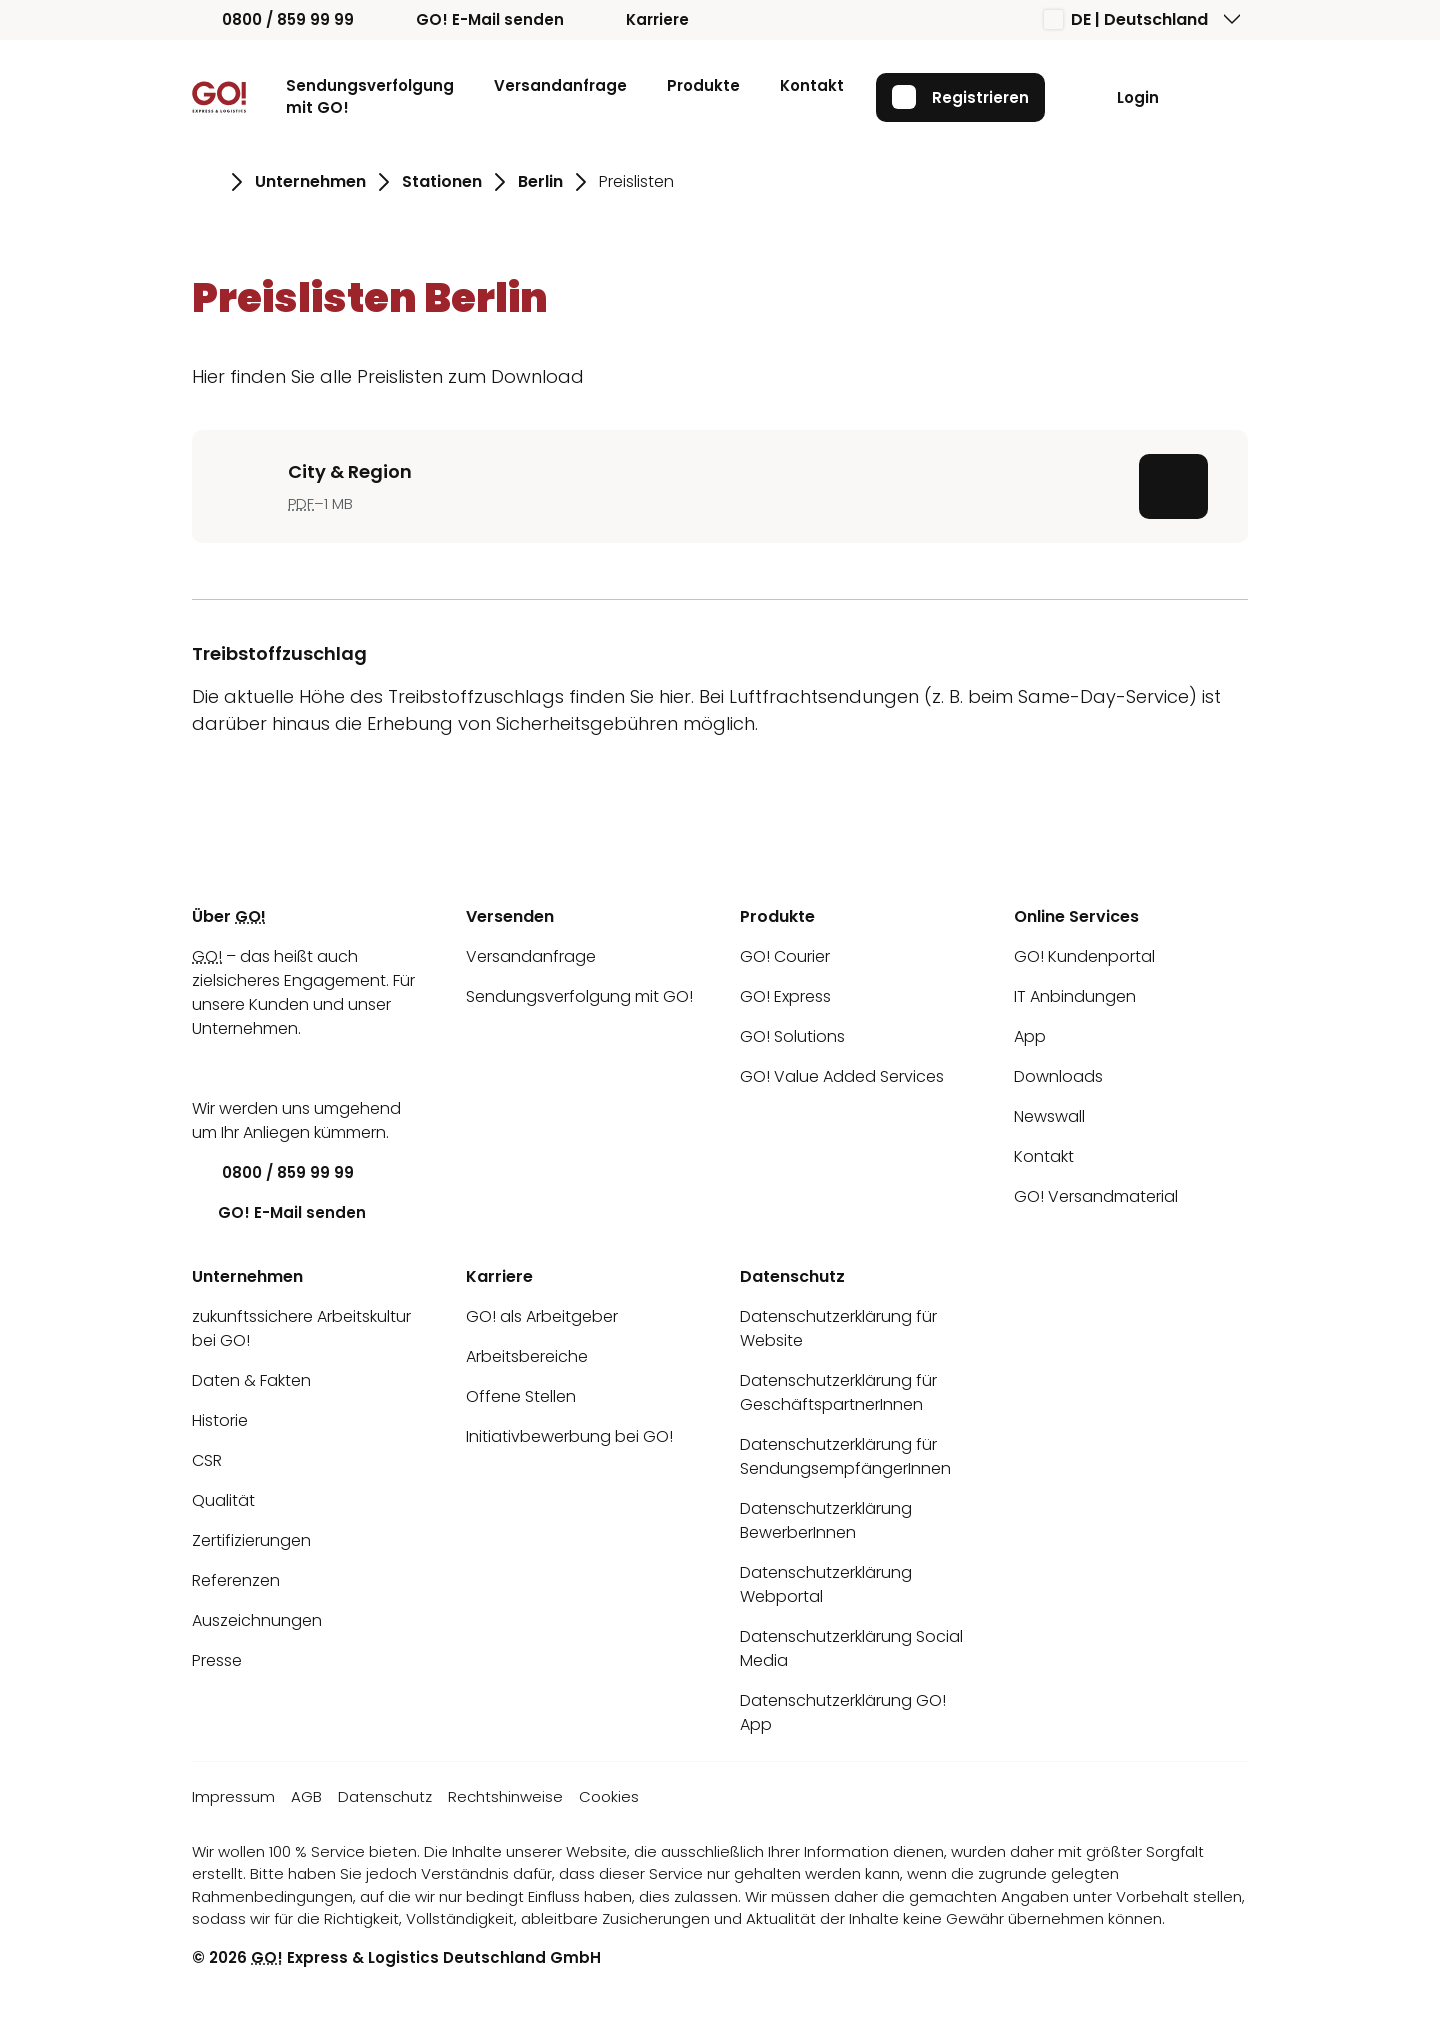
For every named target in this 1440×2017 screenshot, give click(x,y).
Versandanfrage (560, 85)
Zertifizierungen (251, 1540)
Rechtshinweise (505, 1796)
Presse (217, 1660)
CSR (207, 1460)
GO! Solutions (792, 1036)
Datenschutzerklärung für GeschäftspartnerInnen (838, 1392)
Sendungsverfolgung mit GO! (370, 97)
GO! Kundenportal (1084, 956)
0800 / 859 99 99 (273, 19)
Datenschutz (385, 1796)
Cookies (609, 1796)
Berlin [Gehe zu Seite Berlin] (540, 181)
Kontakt (812, 85)
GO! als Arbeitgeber (542, 1316)
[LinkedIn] (207, 1068)
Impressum (233, 1796)
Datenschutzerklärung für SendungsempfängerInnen (845, 1456)
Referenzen (236, 1580)
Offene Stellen (521, 1396)
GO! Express (785, 996)
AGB (306, 1796)
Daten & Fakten (251, 1380)
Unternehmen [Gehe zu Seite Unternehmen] (310, 181)
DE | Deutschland (1126, 19)
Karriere (642, 19)
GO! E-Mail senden (475, 19)
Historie (220, 1420)
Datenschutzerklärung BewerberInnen (826, 1520)
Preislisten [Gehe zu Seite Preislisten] (636, 181)
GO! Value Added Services (842, 1076)
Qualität (223, 1500)
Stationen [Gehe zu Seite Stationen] (442, 181)
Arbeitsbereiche (527, 1356)
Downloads (1058, 1076)
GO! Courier (785, 956)
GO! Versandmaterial (1096, 1196)
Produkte (703, 85)
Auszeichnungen (257, 1620)
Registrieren (960, 97)
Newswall (1049, 1116)
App (1030, 1036)
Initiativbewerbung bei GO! (569, 1436)
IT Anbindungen (1075, 996)
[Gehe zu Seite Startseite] (205, 182)
